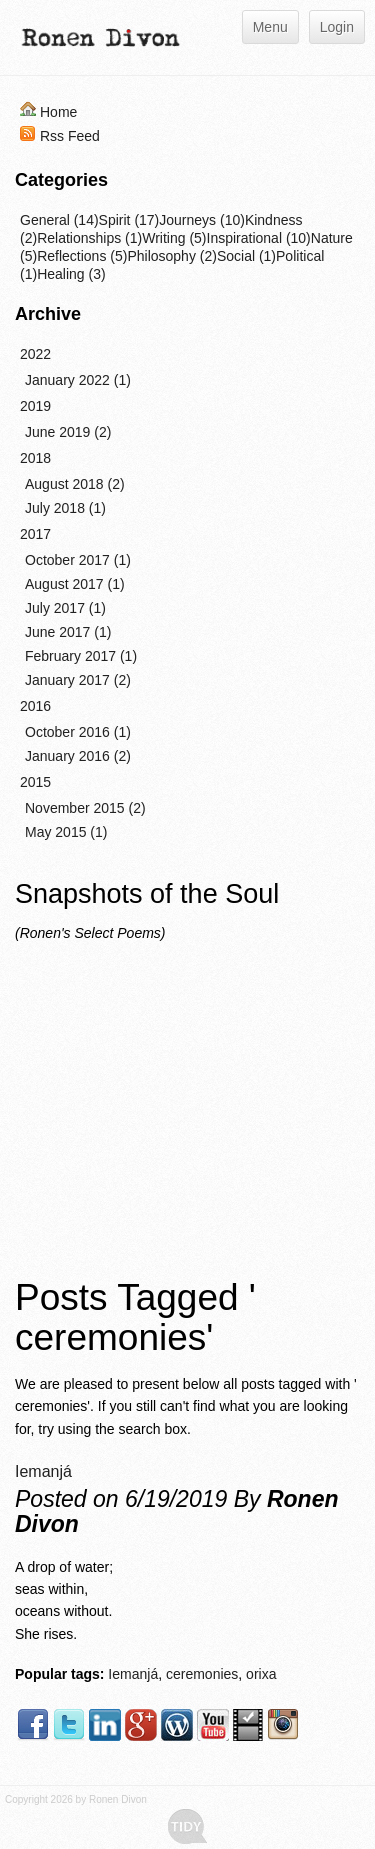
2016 (35, 706)
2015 (35, 782)
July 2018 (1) (65, 508)
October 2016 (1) (78, 732)
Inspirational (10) (259, 238)
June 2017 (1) (68, 632)
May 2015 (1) (66, 832)
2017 (35, 534)
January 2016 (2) (78, 756)
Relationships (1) (89, 238)
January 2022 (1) (78, 380)
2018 (35, 458)
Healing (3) (71, 274)
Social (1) (246, 256)
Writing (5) (174, 238)
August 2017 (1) (75, 584)
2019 (35, 406)
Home (58, 112)
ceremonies (202, 1674)
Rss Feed (70, 136)
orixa (261, 1674)
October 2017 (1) (78, 560)
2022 (35, 354)
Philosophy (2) (172, 256)
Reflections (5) (82, 256)
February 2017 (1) (81, 656)
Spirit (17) (129, 220)
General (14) (59, 220)
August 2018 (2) (75, 484)
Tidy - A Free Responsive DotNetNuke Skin (187, 1826)
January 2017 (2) (78, 680)
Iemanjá (43, 1471)
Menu (270, 27)
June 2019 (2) (68, 432)
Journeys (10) (202, 220)
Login (337, 27)
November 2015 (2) (85, 808)
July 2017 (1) (65, 608)
